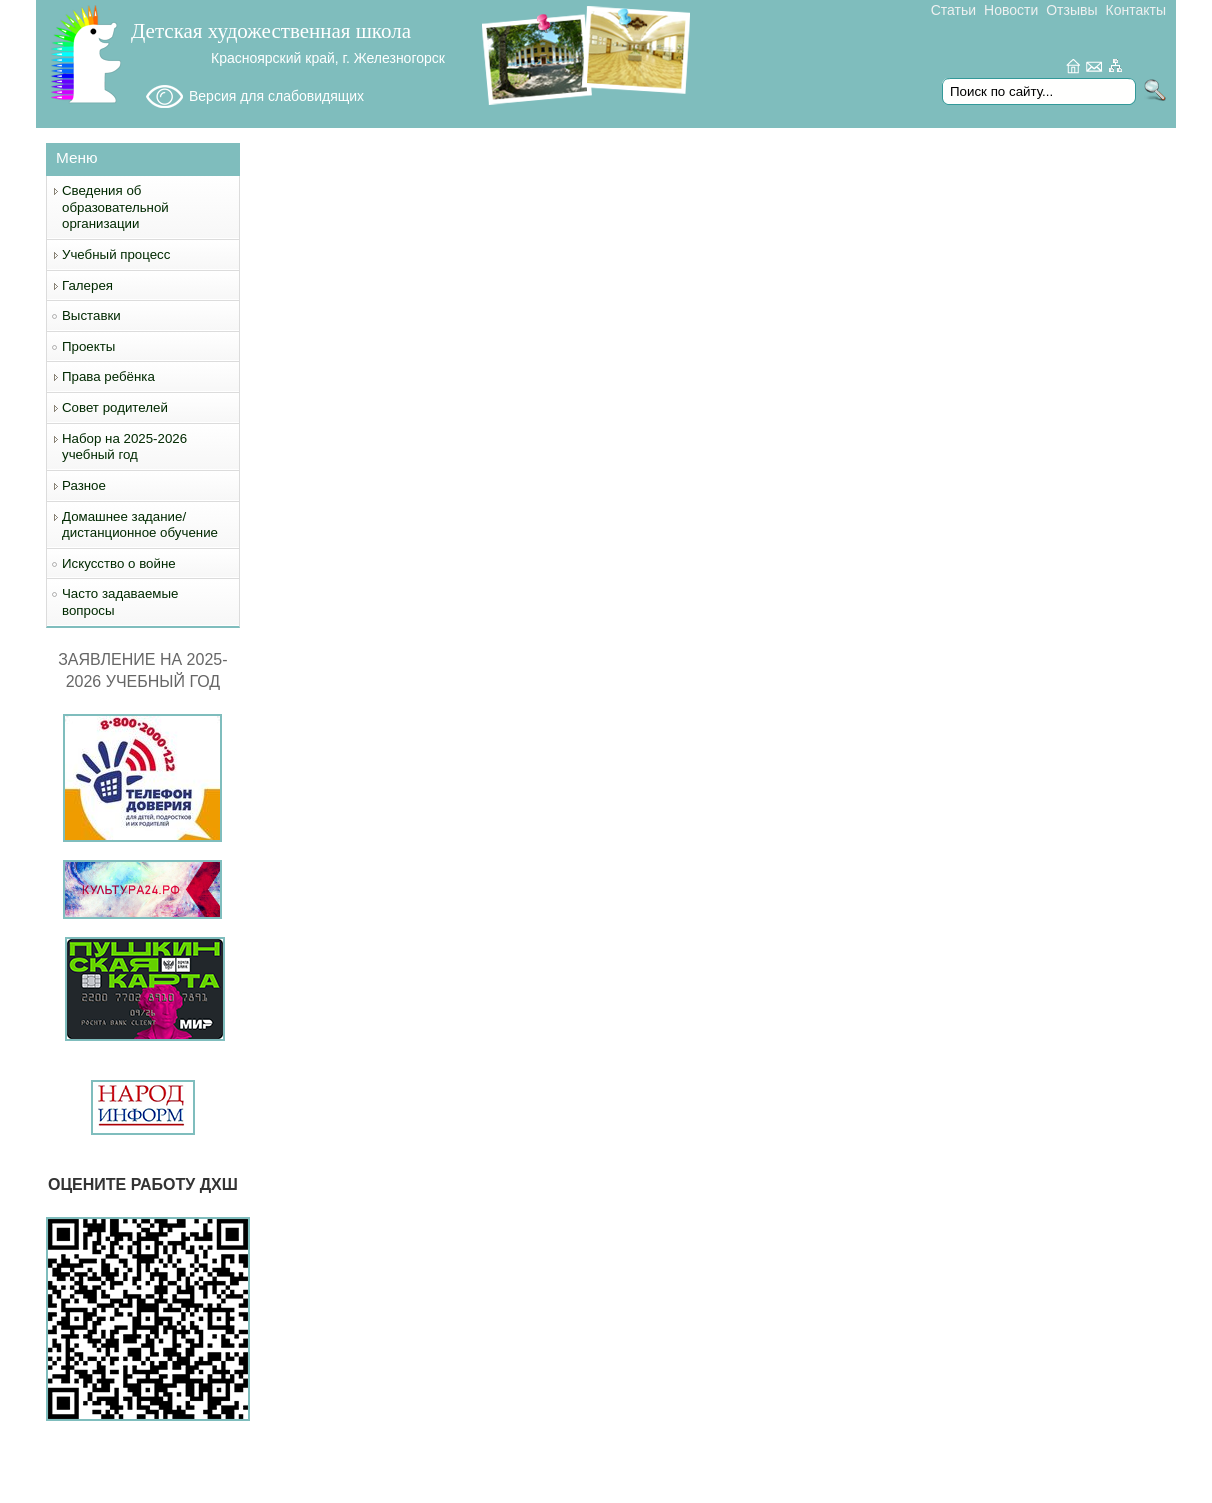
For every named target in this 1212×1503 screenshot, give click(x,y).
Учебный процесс (116, 254)
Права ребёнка (108, 376)
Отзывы (1071, 10)
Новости (1011, 10)
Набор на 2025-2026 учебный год (124, 447)
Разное (84, 485)
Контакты (1136, 10)
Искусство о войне (119, 563)
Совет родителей (115, 407)
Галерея (87, 285)
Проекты (88, 346)
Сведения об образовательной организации (115, 207)
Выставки (91, 315)
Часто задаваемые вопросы (120, 602)
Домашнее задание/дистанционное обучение (140, 525)
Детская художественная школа (271, 31)
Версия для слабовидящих (276, 96)
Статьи (953, 10)
